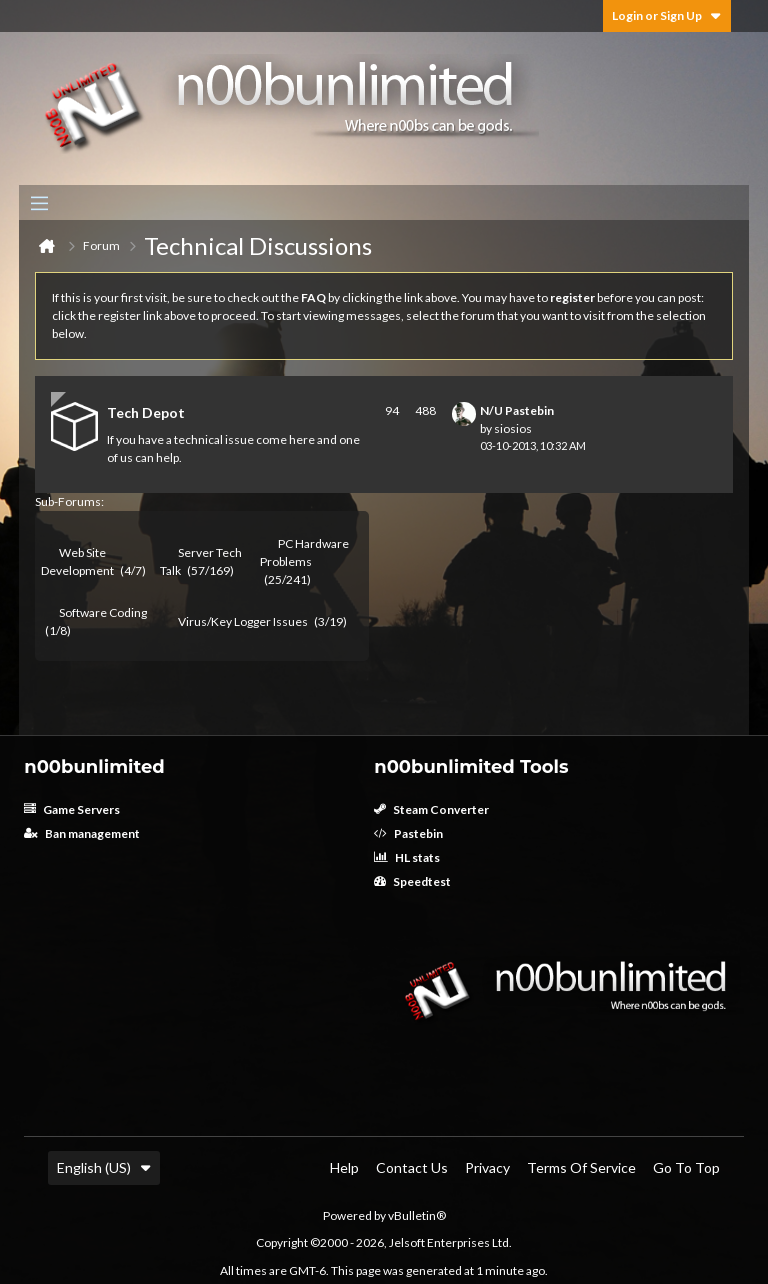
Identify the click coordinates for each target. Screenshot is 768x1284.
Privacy (487, 1167)
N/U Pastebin (517, 410)
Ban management (82, 833)
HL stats (407, 857)
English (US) (104, 1167)
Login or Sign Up (667, 15)
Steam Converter (431, 809)
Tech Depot (146, 412)
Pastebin (408, 833)
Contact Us (412, 1167)
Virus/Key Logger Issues (243, 621)
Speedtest (412, 881)
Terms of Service (581, 1167)
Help (344, 1167)
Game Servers (72, 809)
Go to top (686, 1167)
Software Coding (103, 612)
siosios (513, 428)
